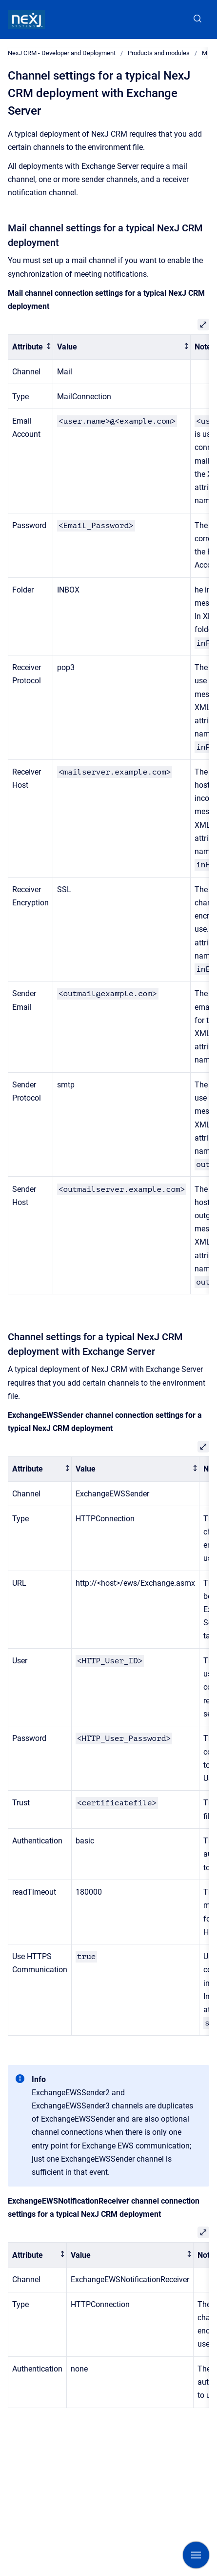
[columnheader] (30, 347)
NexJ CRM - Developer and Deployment (62, 53)
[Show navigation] (196, 2555)
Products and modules (159, 53)
